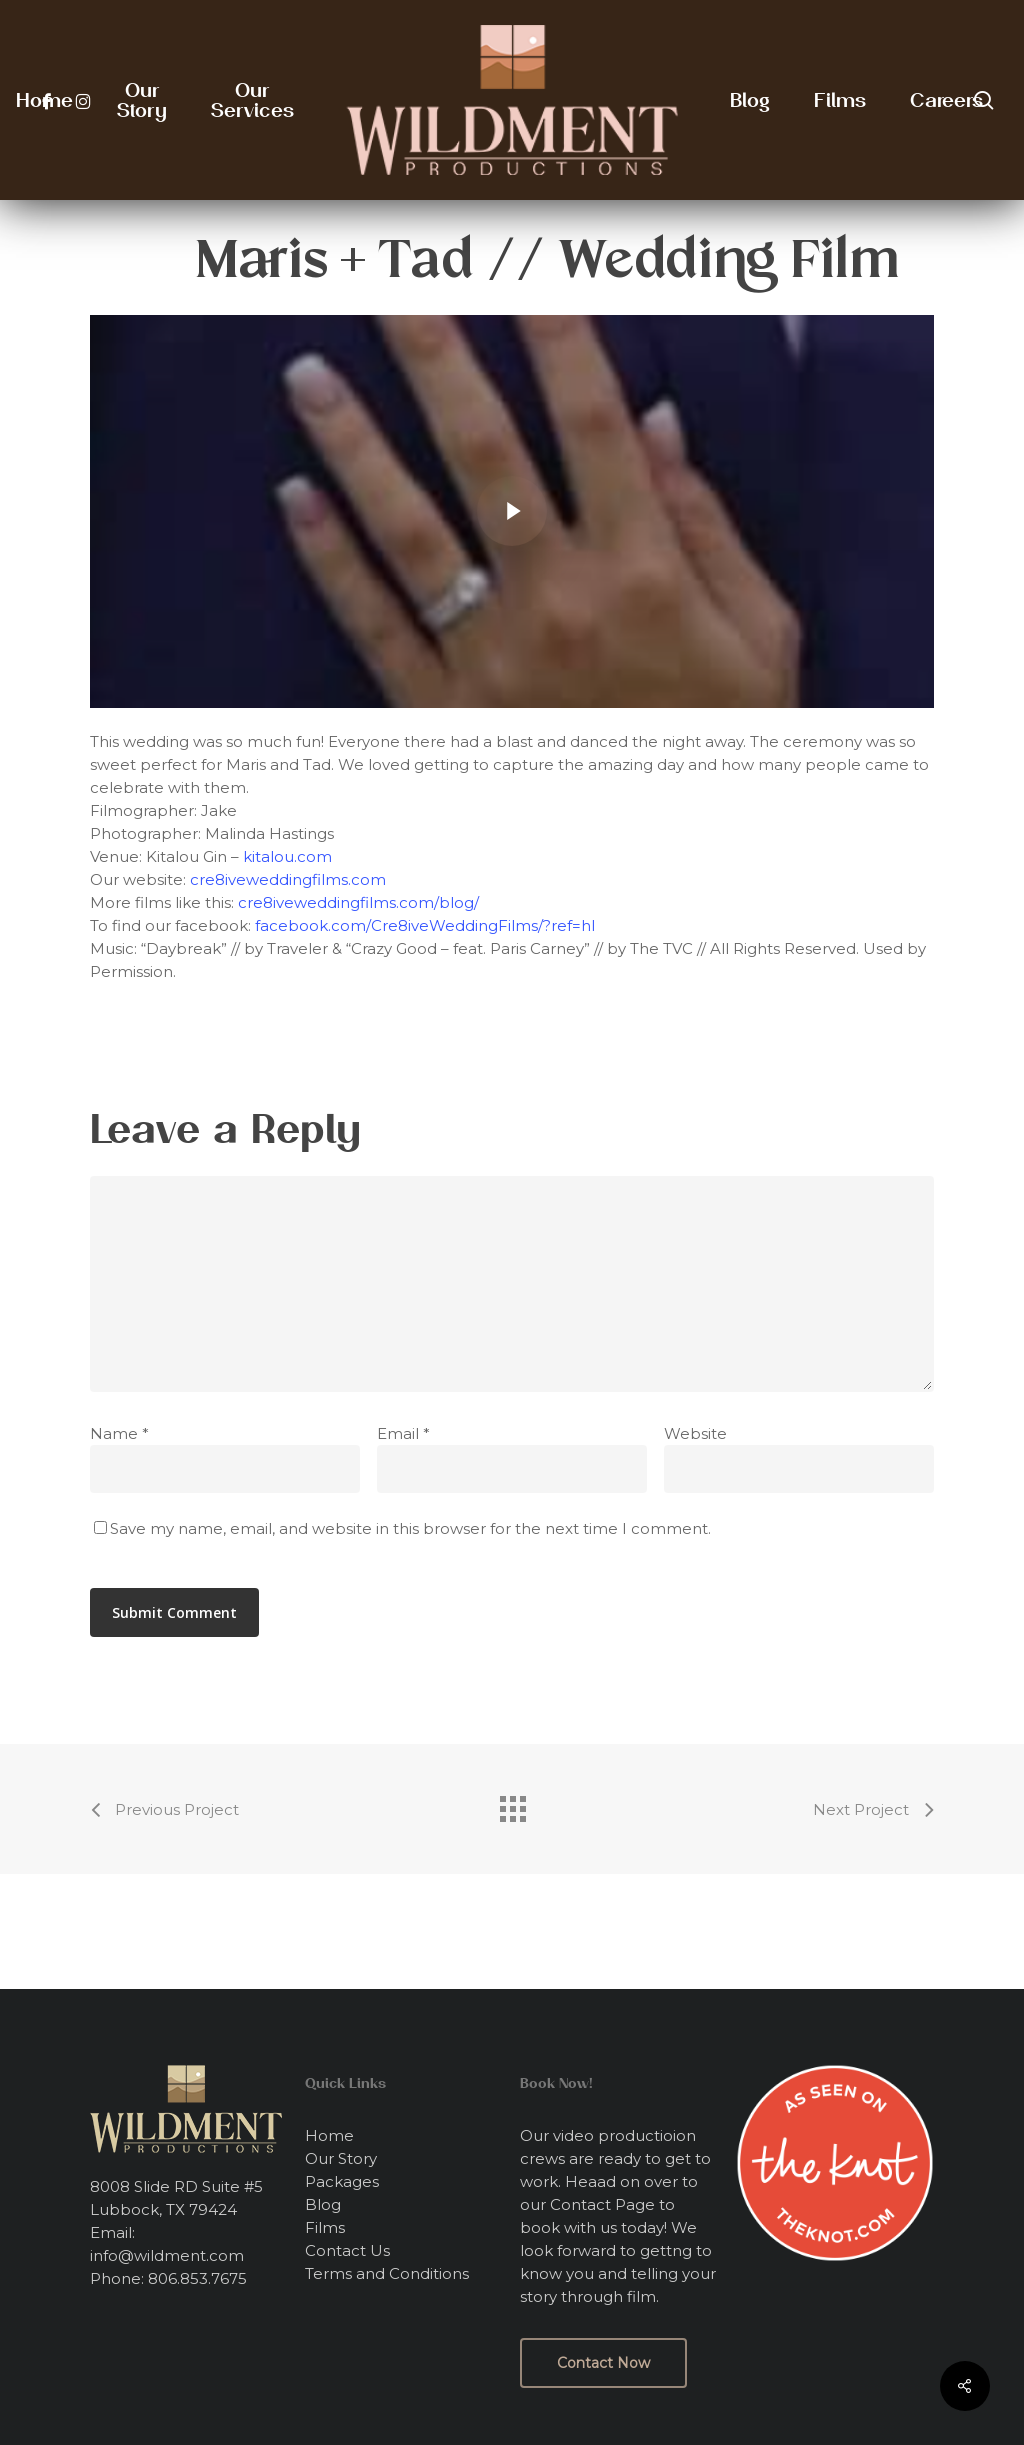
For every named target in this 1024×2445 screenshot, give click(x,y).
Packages (342, 2181)
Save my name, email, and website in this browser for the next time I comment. (410, 1528)
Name (119, 1433)
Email (403, 1433)
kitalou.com (287, 856)
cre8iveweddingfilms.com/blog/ (358, 902)
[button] (603, 2363)
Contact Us (347, 2250)
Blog (323, 2204)
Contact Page (602, 2204)
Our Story (341, 2158)
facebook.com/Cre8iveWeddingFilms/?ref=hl (425, 925)
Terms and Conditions (387, 2273)
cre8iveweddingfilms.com (288, 879)
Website (695, 1433)
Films (325, 2227)
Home (329, 2135)
